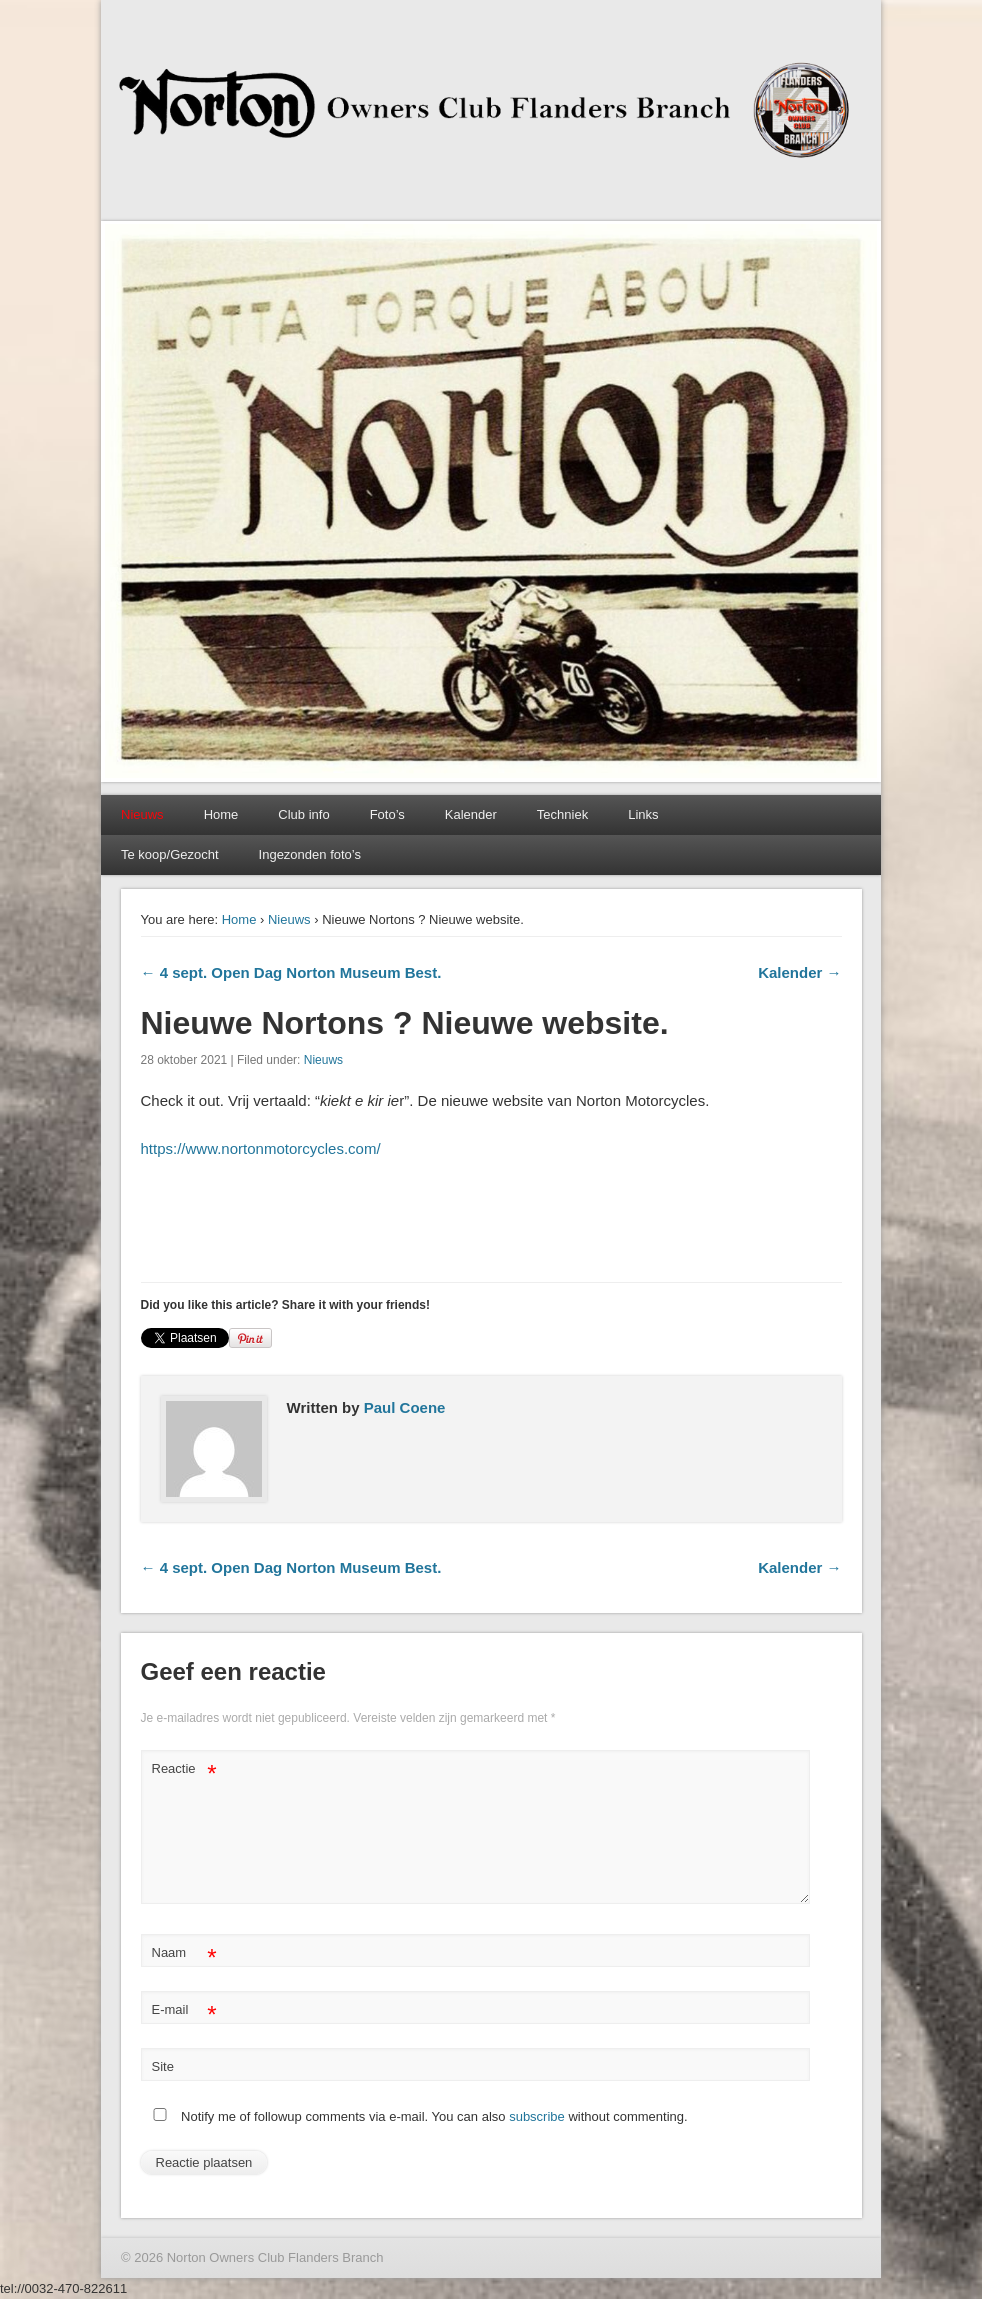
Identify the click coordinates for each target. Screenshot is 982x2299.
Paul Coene (405, 1407)
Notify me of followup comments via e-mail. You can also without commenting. (416, 2116)
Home (221, 814)
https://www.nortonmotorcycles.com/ (261, 1148)
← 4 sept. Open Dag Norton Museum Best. (291, 972)
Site (163, 2066)
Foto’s (387, 814)
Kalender (471, 814)
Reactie (184, 1769)
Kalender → (799, 972)
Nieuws (289, 919)
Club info (303, 814)
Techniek (562, 814)
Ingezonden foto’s (310, 854)
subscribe (537, 2116)
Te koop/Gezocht (170, 854)
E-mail (184, 2010)
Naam (184, 1953)
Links (643, 814)
